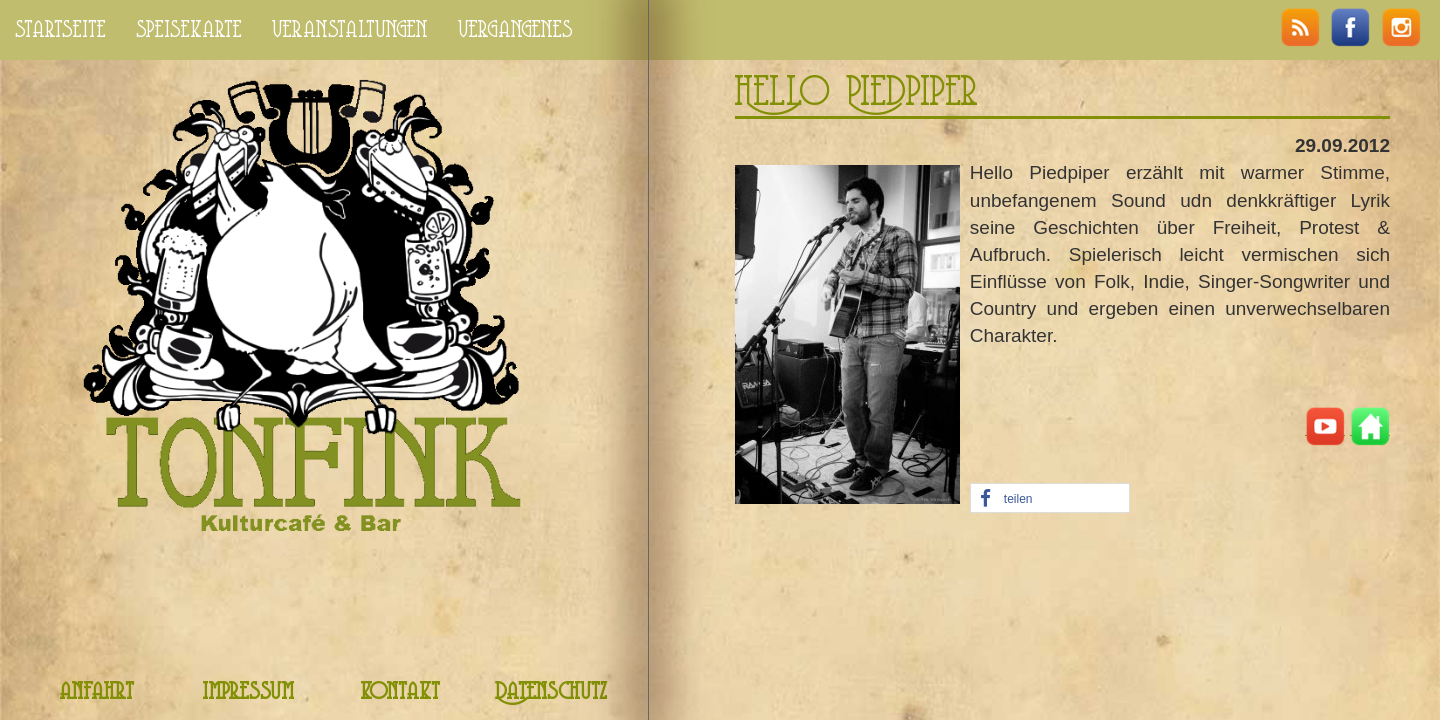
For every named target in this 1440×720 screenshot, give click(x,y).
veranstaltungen (350, 30)
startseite (60, 30)
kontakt (400, 692)
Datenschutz (551, 692)
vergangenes (515, 30)
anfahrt (96, 692)
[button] (1050, 499)
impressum (248, 692)
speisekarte (189, 30)
